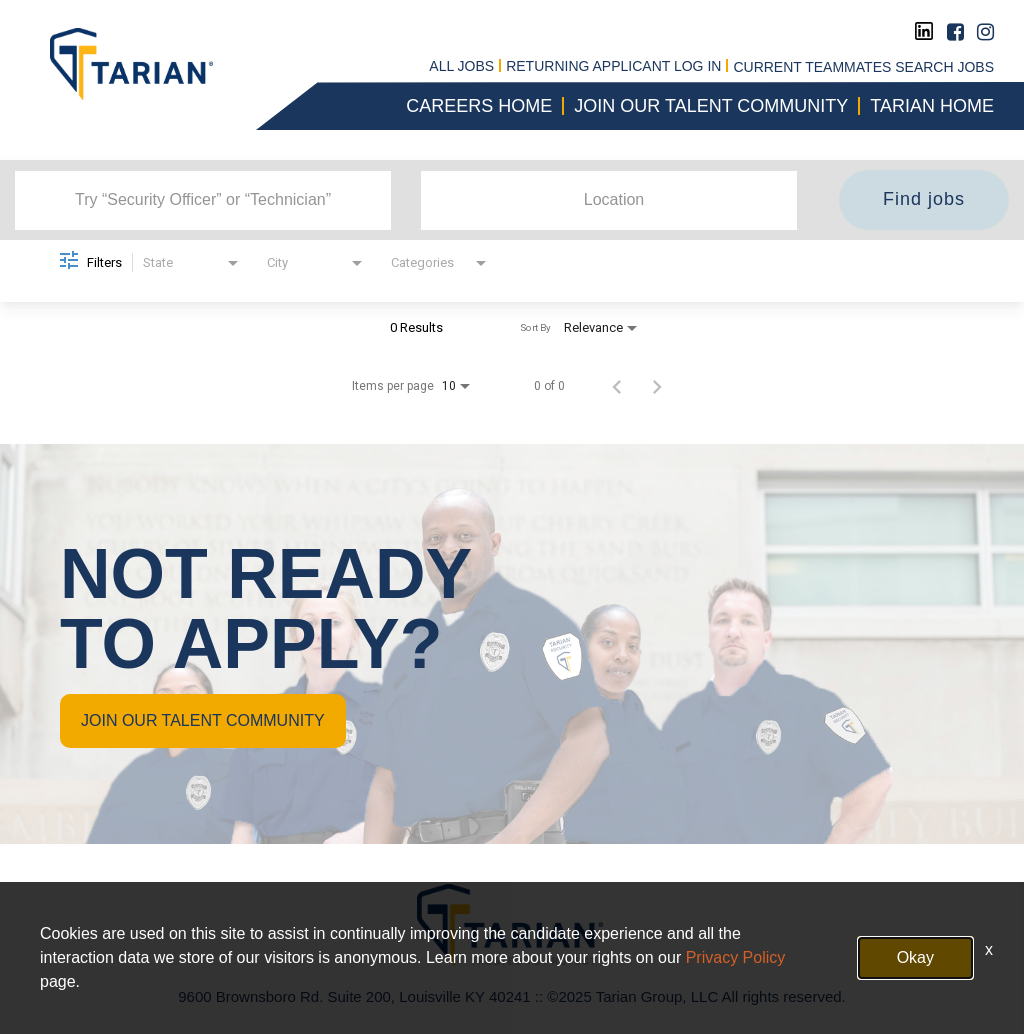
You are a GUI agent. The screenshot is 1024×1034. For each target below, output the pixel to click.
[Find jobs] (924, 200)
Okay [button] (915, 957)
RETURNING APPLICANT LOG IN (613, 67)
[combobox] (203, 200)
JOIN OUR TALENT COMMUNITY (203, 720)
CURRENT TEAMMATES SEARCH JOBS (863, 67)
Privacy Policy (736, 957)
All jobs (461, 67)
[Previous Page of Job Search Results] (617, 386)
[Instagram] (985, 32)
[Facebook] (955, 32)
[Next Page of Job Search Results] (657, 386)
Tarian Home (932, 106)
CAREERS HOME (479, 106)
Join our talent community (711, 106)
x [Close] (989, 949)
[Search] (924, 200)
